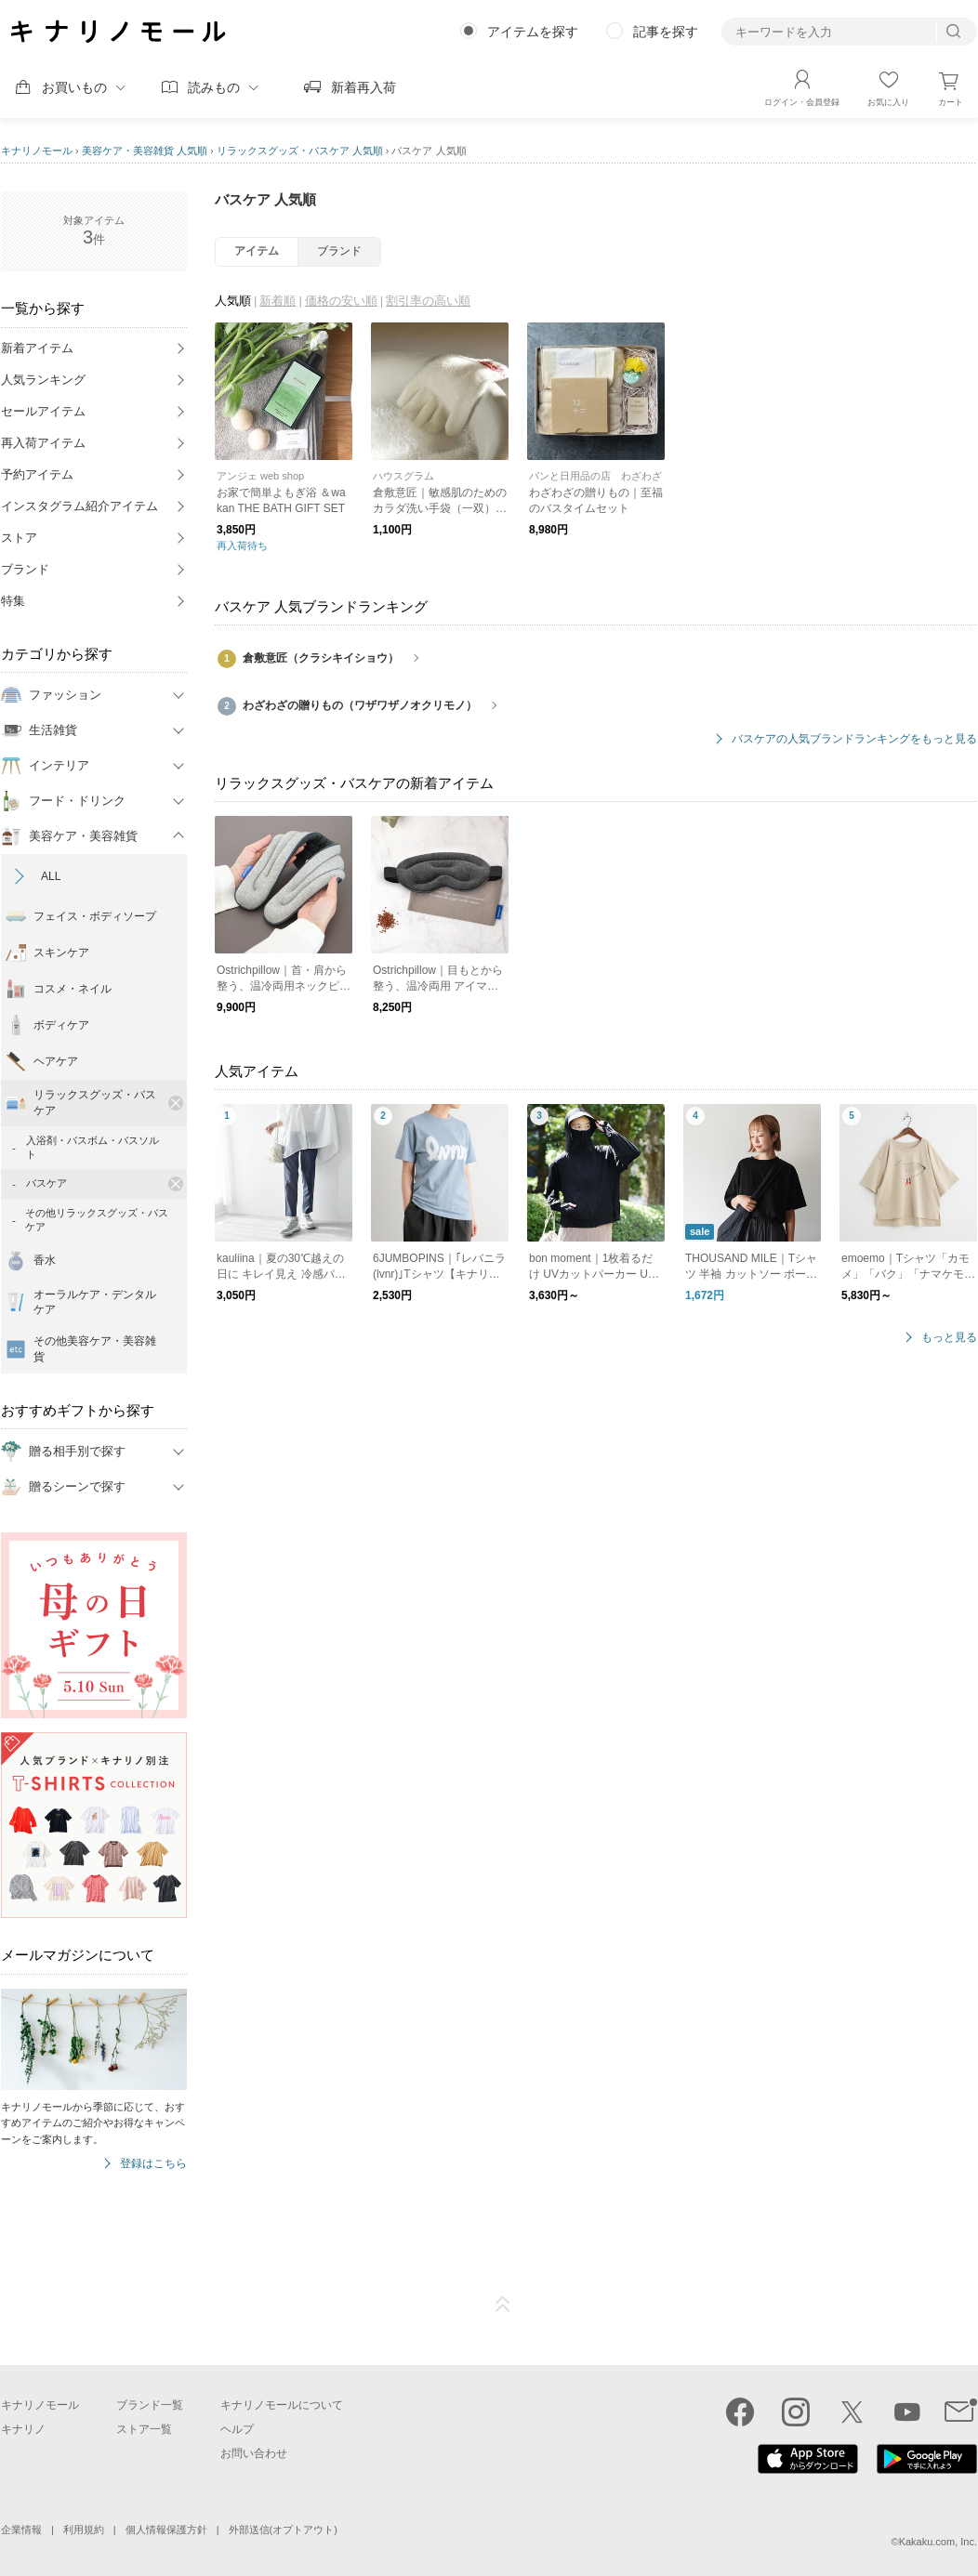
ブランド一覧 (149, 2405)
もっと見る (949, 1338)
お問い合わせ (253, 2453)
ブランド (25, 569)
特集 (13, 601)
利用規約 (83, 2529)
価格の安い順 (341, 301)
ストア (19, 538)
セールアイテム (43, 411)
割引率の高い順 (428, 301)
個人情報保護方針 (166, 2529)
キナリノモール (37, 150)
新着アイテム (37, 348)
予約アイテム (37, 474)
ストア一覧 (144, 2429)
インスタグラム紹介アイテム (79, 506)
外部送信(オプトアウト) (283, 2529)
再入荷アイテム (43, 443)
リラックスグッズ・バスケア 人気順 (300, 150)
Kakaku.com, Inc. (938, 2541)
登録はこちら (153, 2164)
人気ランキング (43, 380)
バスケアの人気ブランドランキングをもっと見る (854, 739)
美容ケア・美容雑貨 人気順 (144, 150)
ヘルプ (237, 2429)
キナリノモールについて (281, 2405)
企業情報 (21, 2529)
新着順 (277, 301)
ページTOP (503, 2305)
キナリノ (23, 2429)
